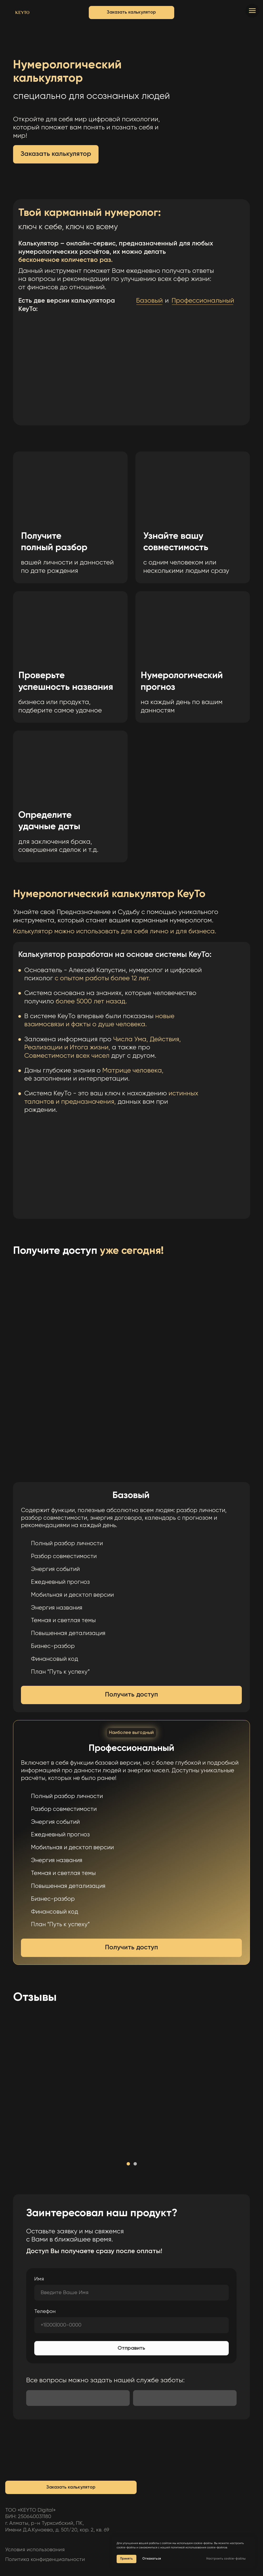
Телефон (45, 2311)
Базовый (149, 301)
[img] (185, 2398)
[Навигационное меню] (252, 10)
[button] (131, 12)
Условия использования (35, 2549)
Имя (39, 2279)
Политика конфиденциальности (45, 2559)
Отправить (131, 2348)
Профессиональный (203, 301)
